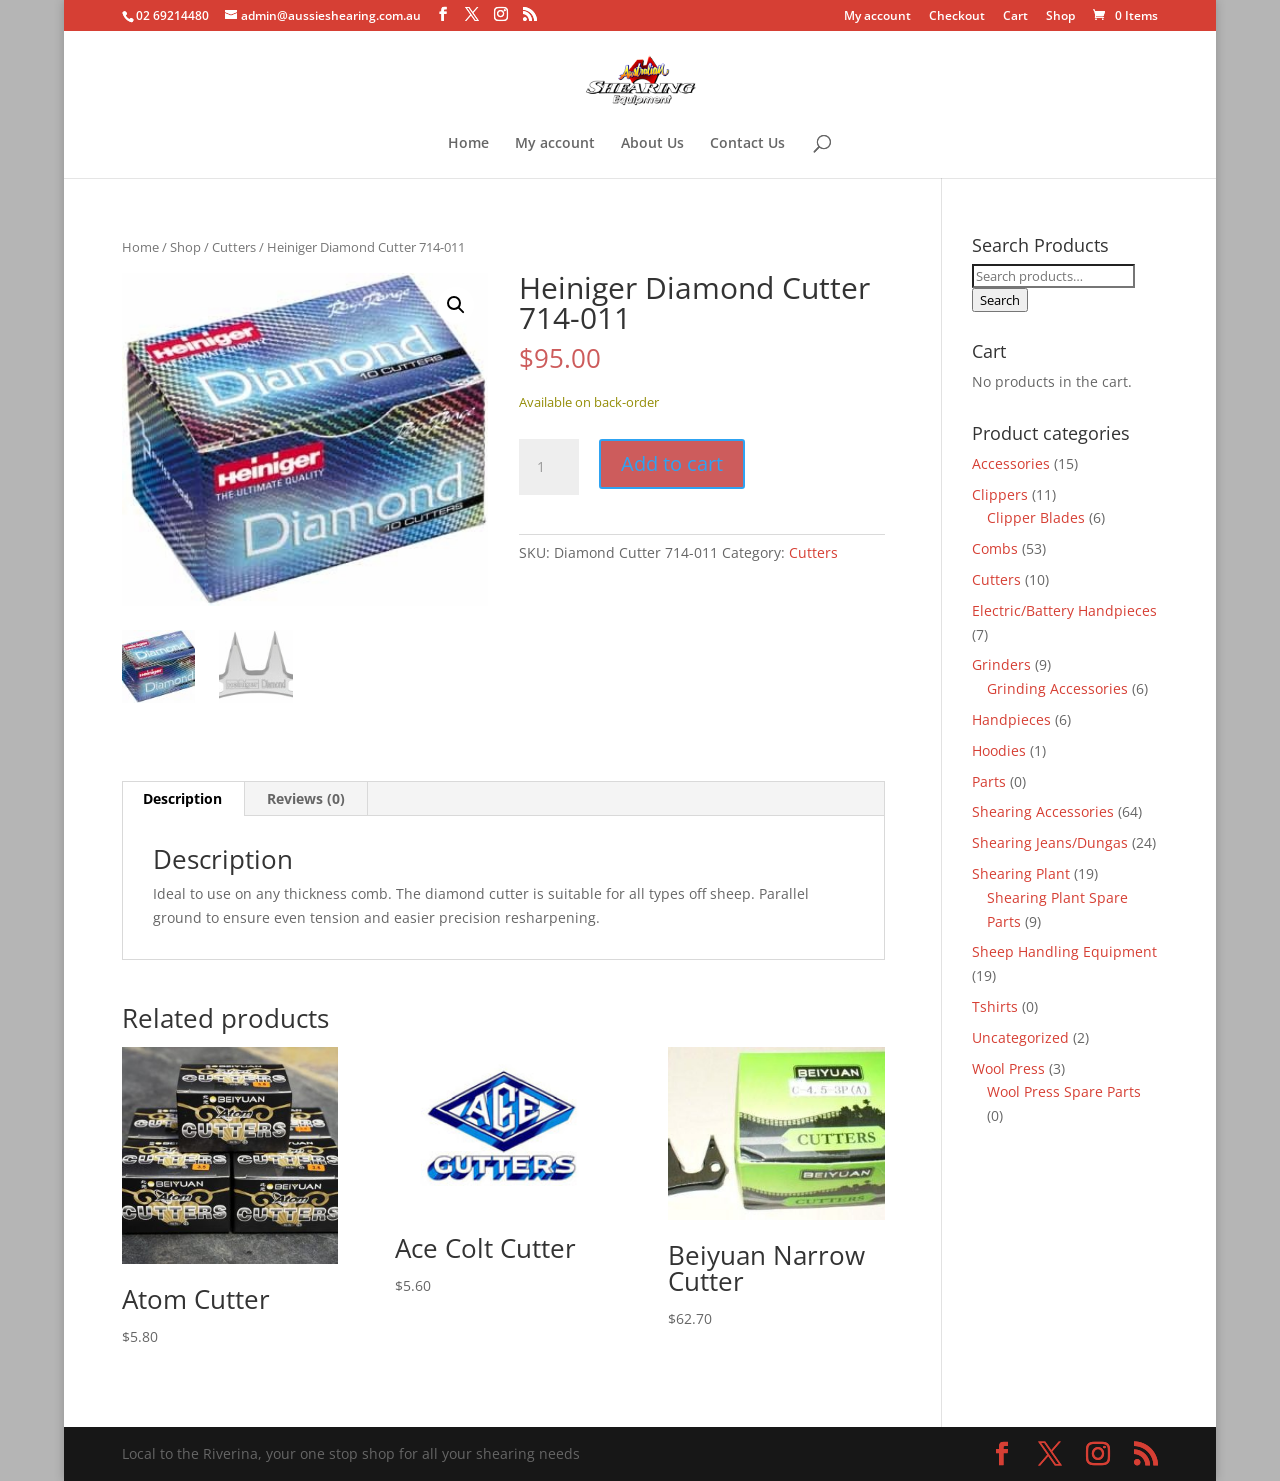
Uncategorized (1020, 1037)
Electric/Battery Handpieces (1064, 610)
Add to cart (672, 463)
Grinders (1001, 664)
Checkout (957, 17)
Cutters (234, 247)
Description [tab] (182, 798)
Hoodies (999, 750)
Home (468, 144)
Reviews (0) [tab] (306, 798)
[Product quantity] (549, 467)
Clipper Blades (1036, 517)
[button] (456, 305)
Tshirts (995, 1006)
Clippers (1000, 494)
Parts (989, 781)
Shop (1060, 17)
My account (877, 17)
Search (1000, 300)
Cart (1015, 17)
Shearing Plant (1021, 873)
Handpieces (1011, 719)
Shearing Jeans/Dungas (1050, 842)
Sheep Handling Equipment (1064, 951)
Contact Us (747, 144)
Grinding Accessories (1057, 688)
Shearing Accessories (1043, 811)
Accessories (1011, 463)
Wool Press (1008, 1068)
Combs (995, 548)
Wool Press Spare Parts (1064, 1091)
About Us (652, 144)
